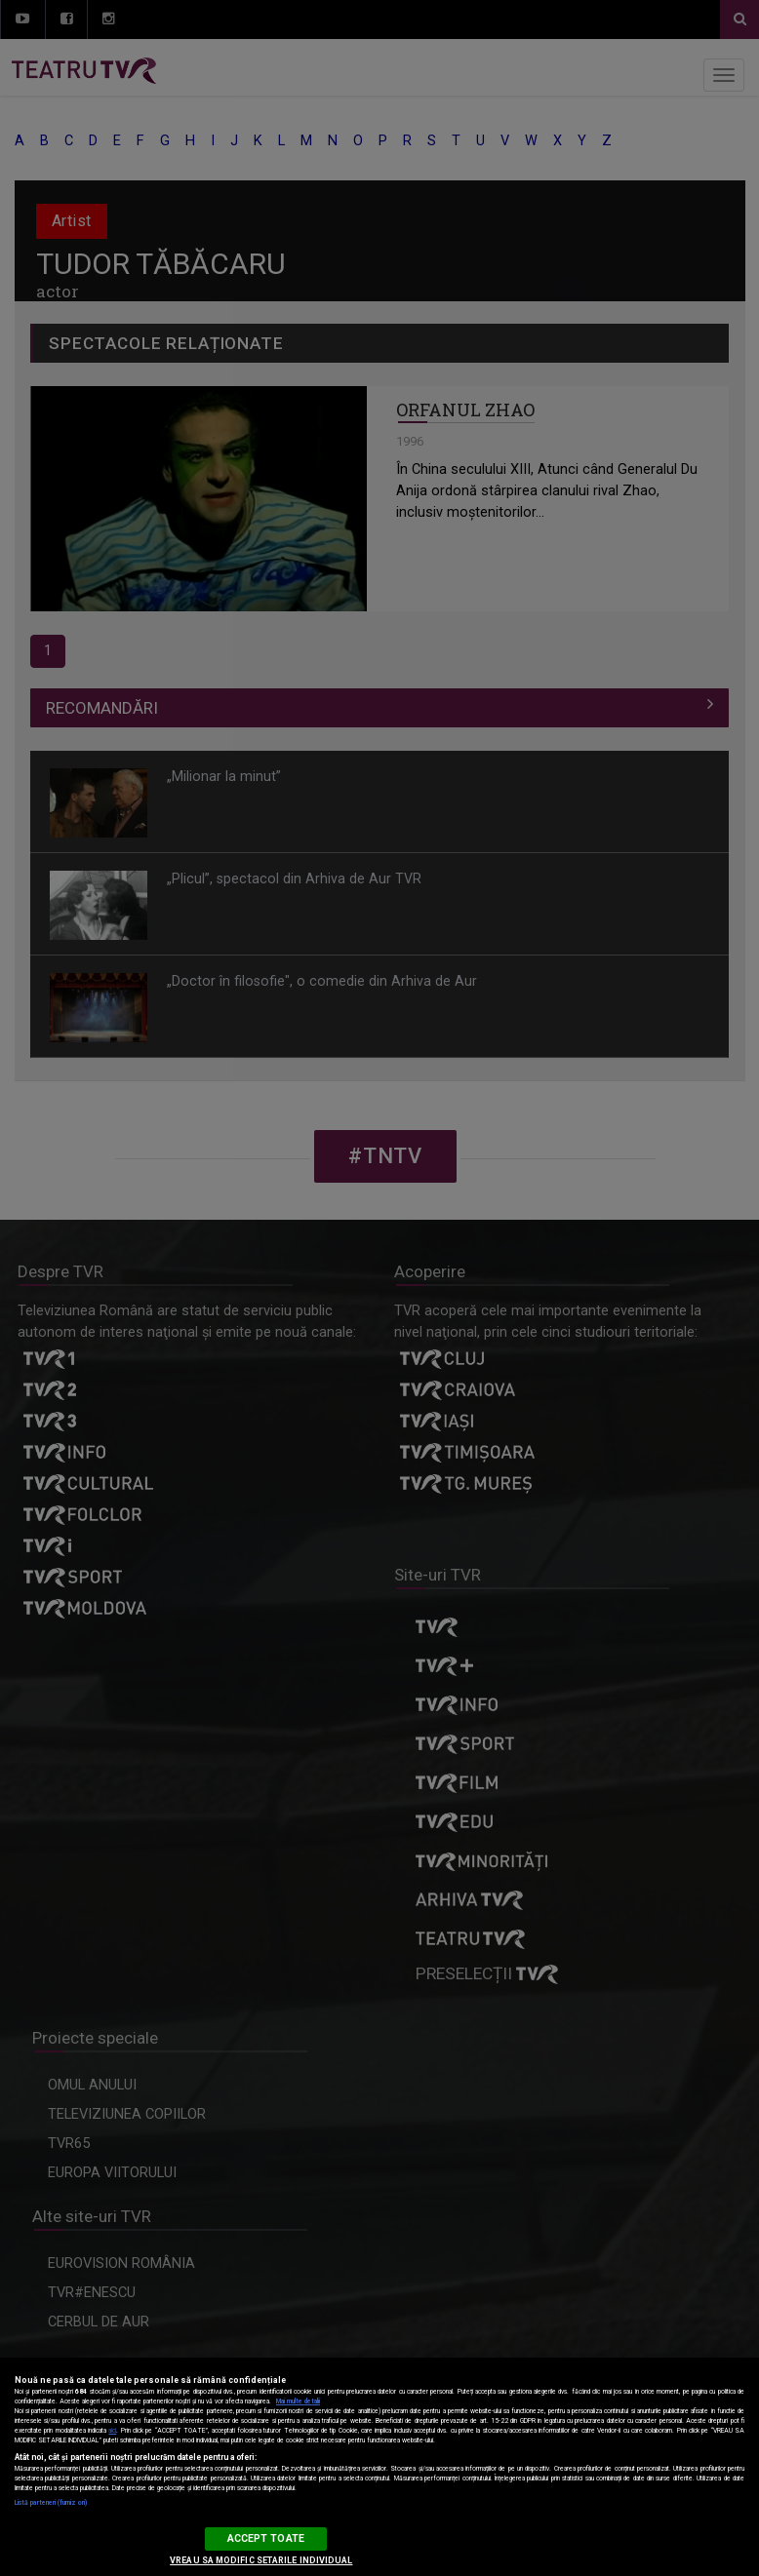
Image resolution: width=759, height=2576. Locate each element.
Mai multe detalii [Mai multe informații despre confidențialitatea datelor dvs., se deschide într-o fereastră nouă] (298, 2401)
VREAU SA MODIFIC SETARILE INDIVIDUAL (261, 2560)
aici (112, 2431)
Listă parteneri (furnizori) (51, 2503)
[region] (379, 2467)
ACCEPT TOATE (265, 2538)
